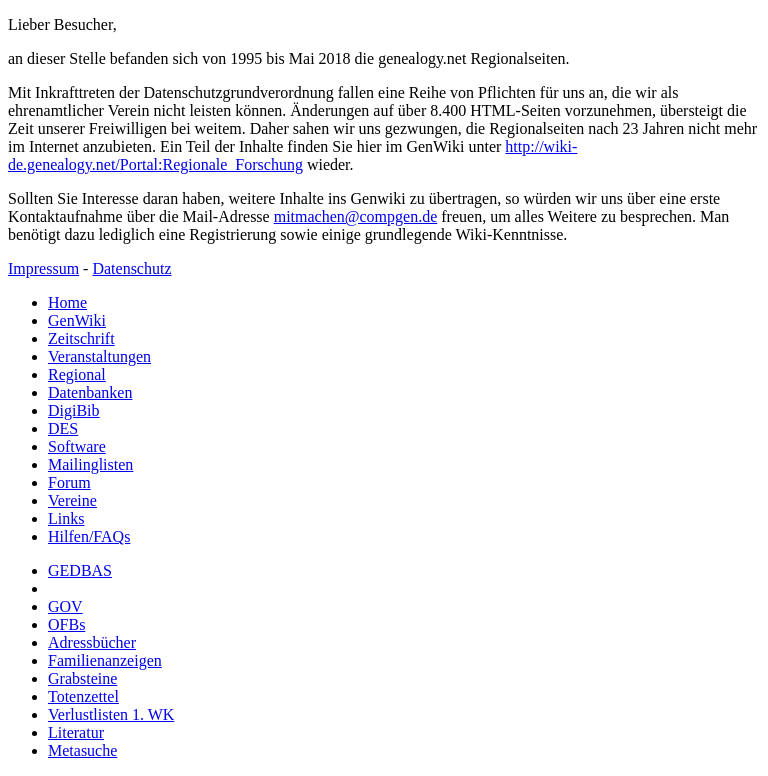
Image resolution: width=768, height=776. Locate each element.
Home (67, 302)
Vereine (72, 500)
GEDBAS (80, 570)
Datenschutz (131, 268)
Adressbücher (92, 642)
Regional (77, 374)
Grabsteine (82, 678)
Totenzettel (83, 696)
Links (66, 518)
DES (63, 428)
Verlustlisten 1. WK (111, 714)
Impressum (43, 268)
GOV (65, 606)
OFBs (66, 624)
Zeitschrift (81, 338)
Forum (69, 482)
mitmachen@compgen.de (356, 216)
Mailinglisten (90, 464)
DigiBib (74, 410)
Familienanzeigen (105, 660)
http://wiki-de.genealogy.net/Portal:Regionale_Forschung (292, 155)
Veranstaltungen (99, 356)
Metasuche (82, 750)
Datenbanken (90, 392)
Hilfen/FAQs (89, 536)
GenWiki (77, 320)
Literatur (76, 732)
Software (77, 446)
